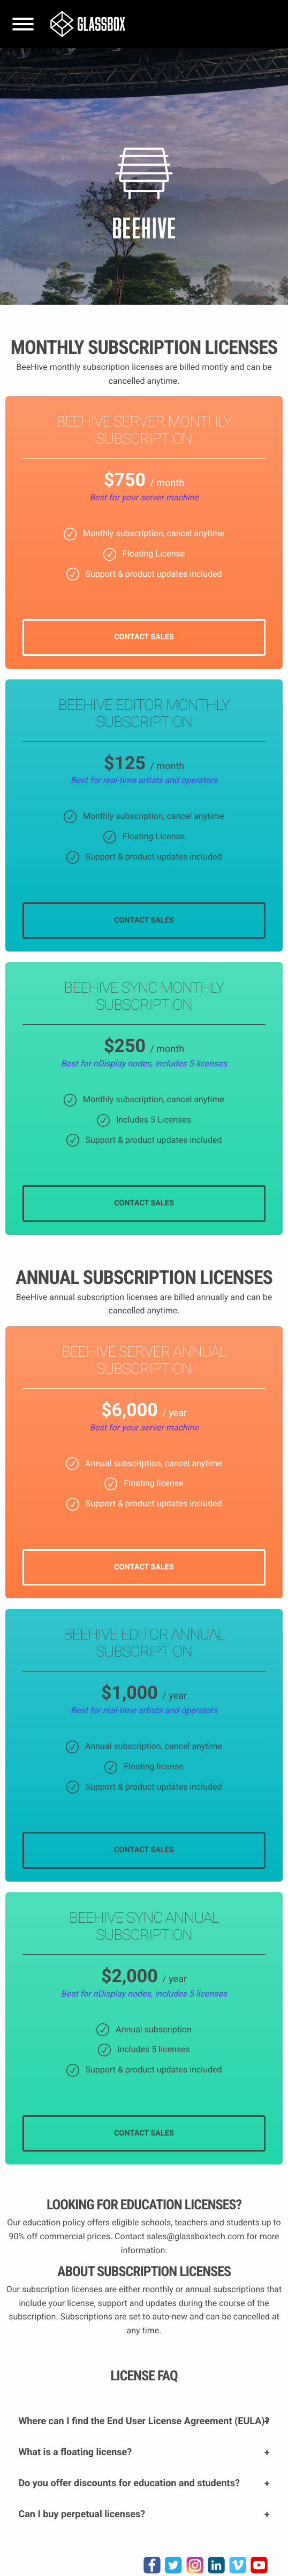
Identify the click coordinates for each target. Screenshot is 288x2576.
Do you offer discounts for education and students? (128, 2483)
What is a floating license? (75, 2452)
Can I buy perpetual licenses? (81, 2514)
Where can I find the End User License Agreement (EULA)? (143, 2421)
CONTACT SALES (144, 636)
